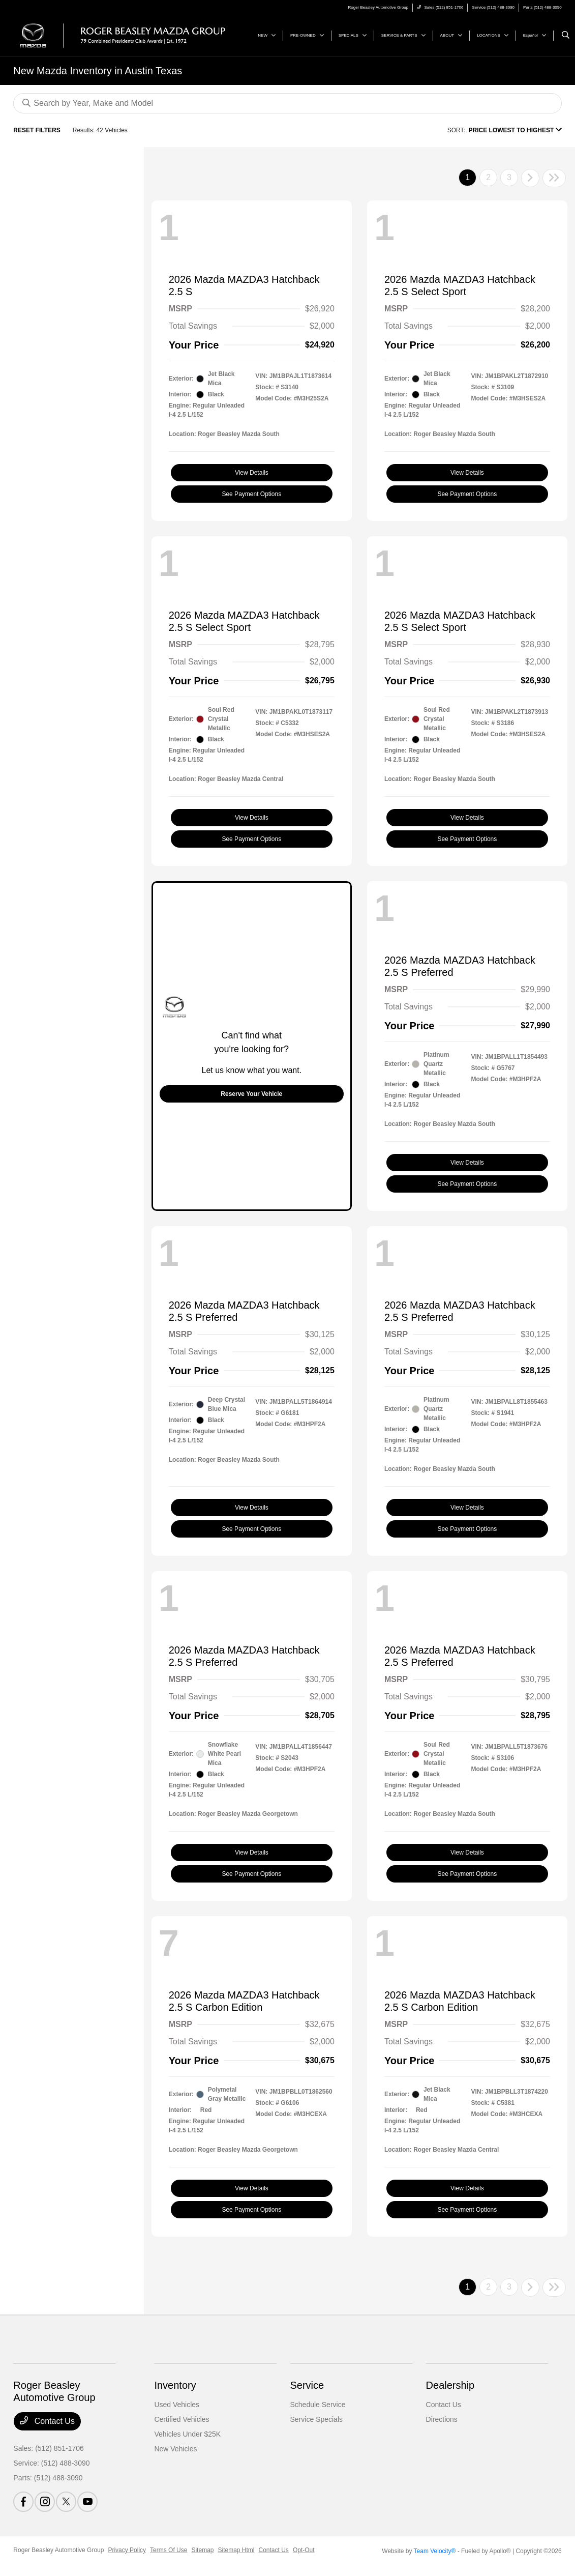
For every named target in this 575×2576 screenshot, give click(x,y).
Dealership (450, 2385)
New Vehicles (175, 2449)
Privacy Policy (127, 2550)
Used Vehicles (176, 2404)
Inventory (175, 2385)
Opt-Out (304, 2550)
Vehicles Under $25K (187, 2434)
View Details (251, 472)
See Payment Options (251, 494)
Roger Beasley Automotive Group (58, 2550)
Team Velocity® (435, 2551)
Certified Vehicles (181, 2419)
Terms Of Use (168, 2550)
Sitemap (202, 2550)
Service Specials (316, 2419)
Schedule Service (318, 2404)
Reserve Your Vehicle (251, 1093)
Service (307, 2385)
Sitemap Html (236, 2550)
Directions (442, 2419)
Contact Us (47, 2420)
